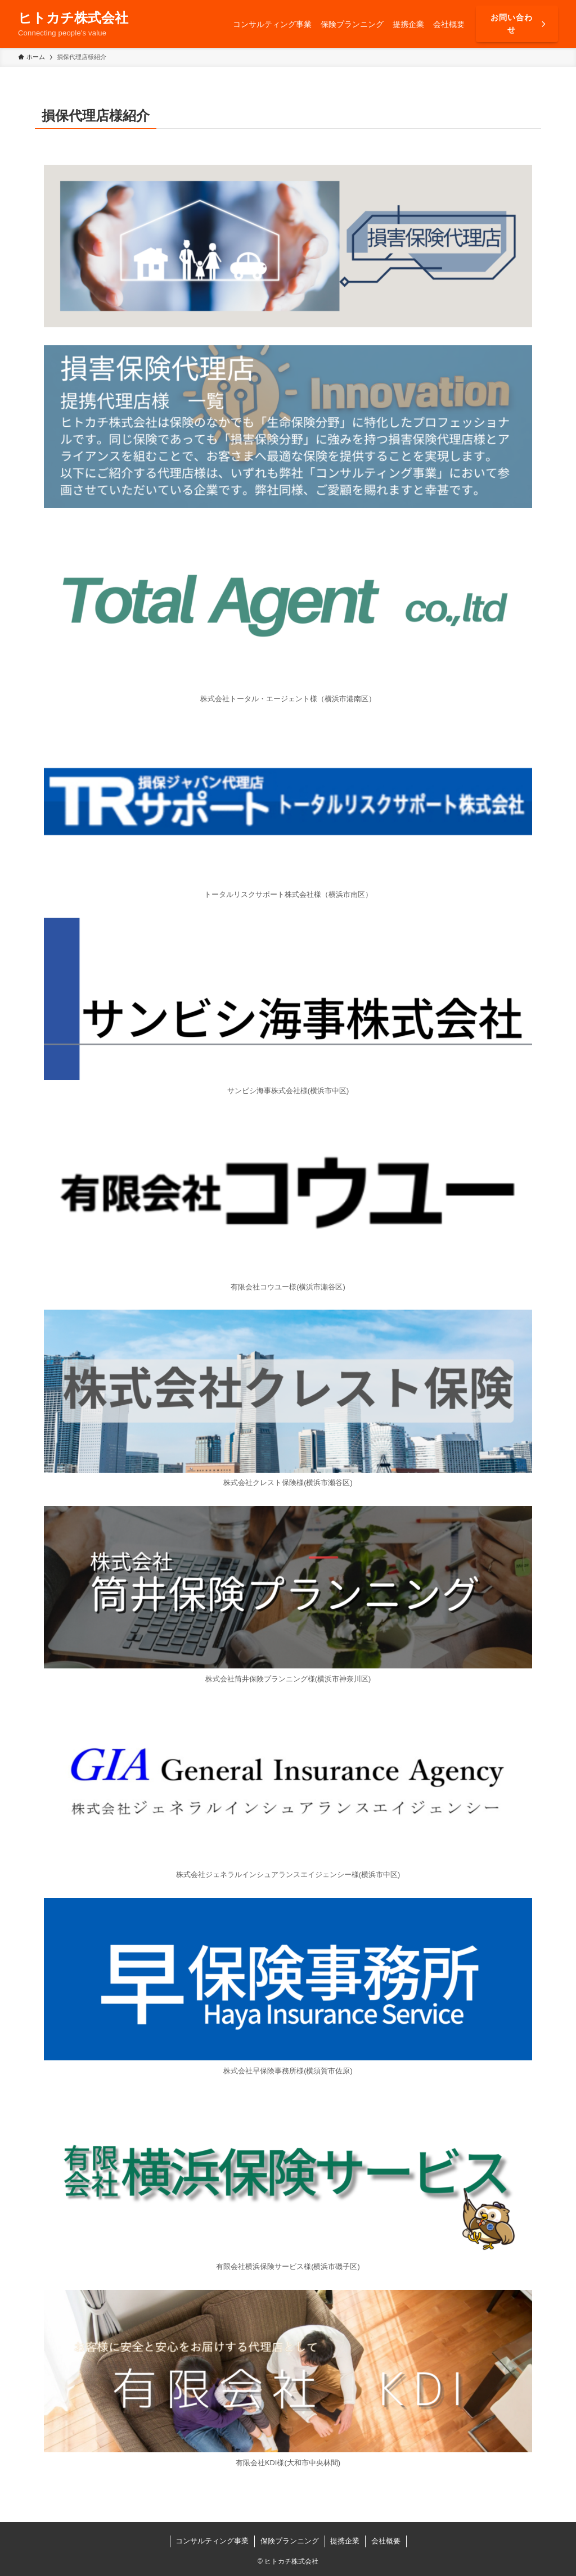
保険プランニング (289, 2541)
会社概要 (385, 2541)
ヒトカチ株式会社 (73, 18)
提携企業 (344, 2541)
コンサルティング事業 (212, 2541)
